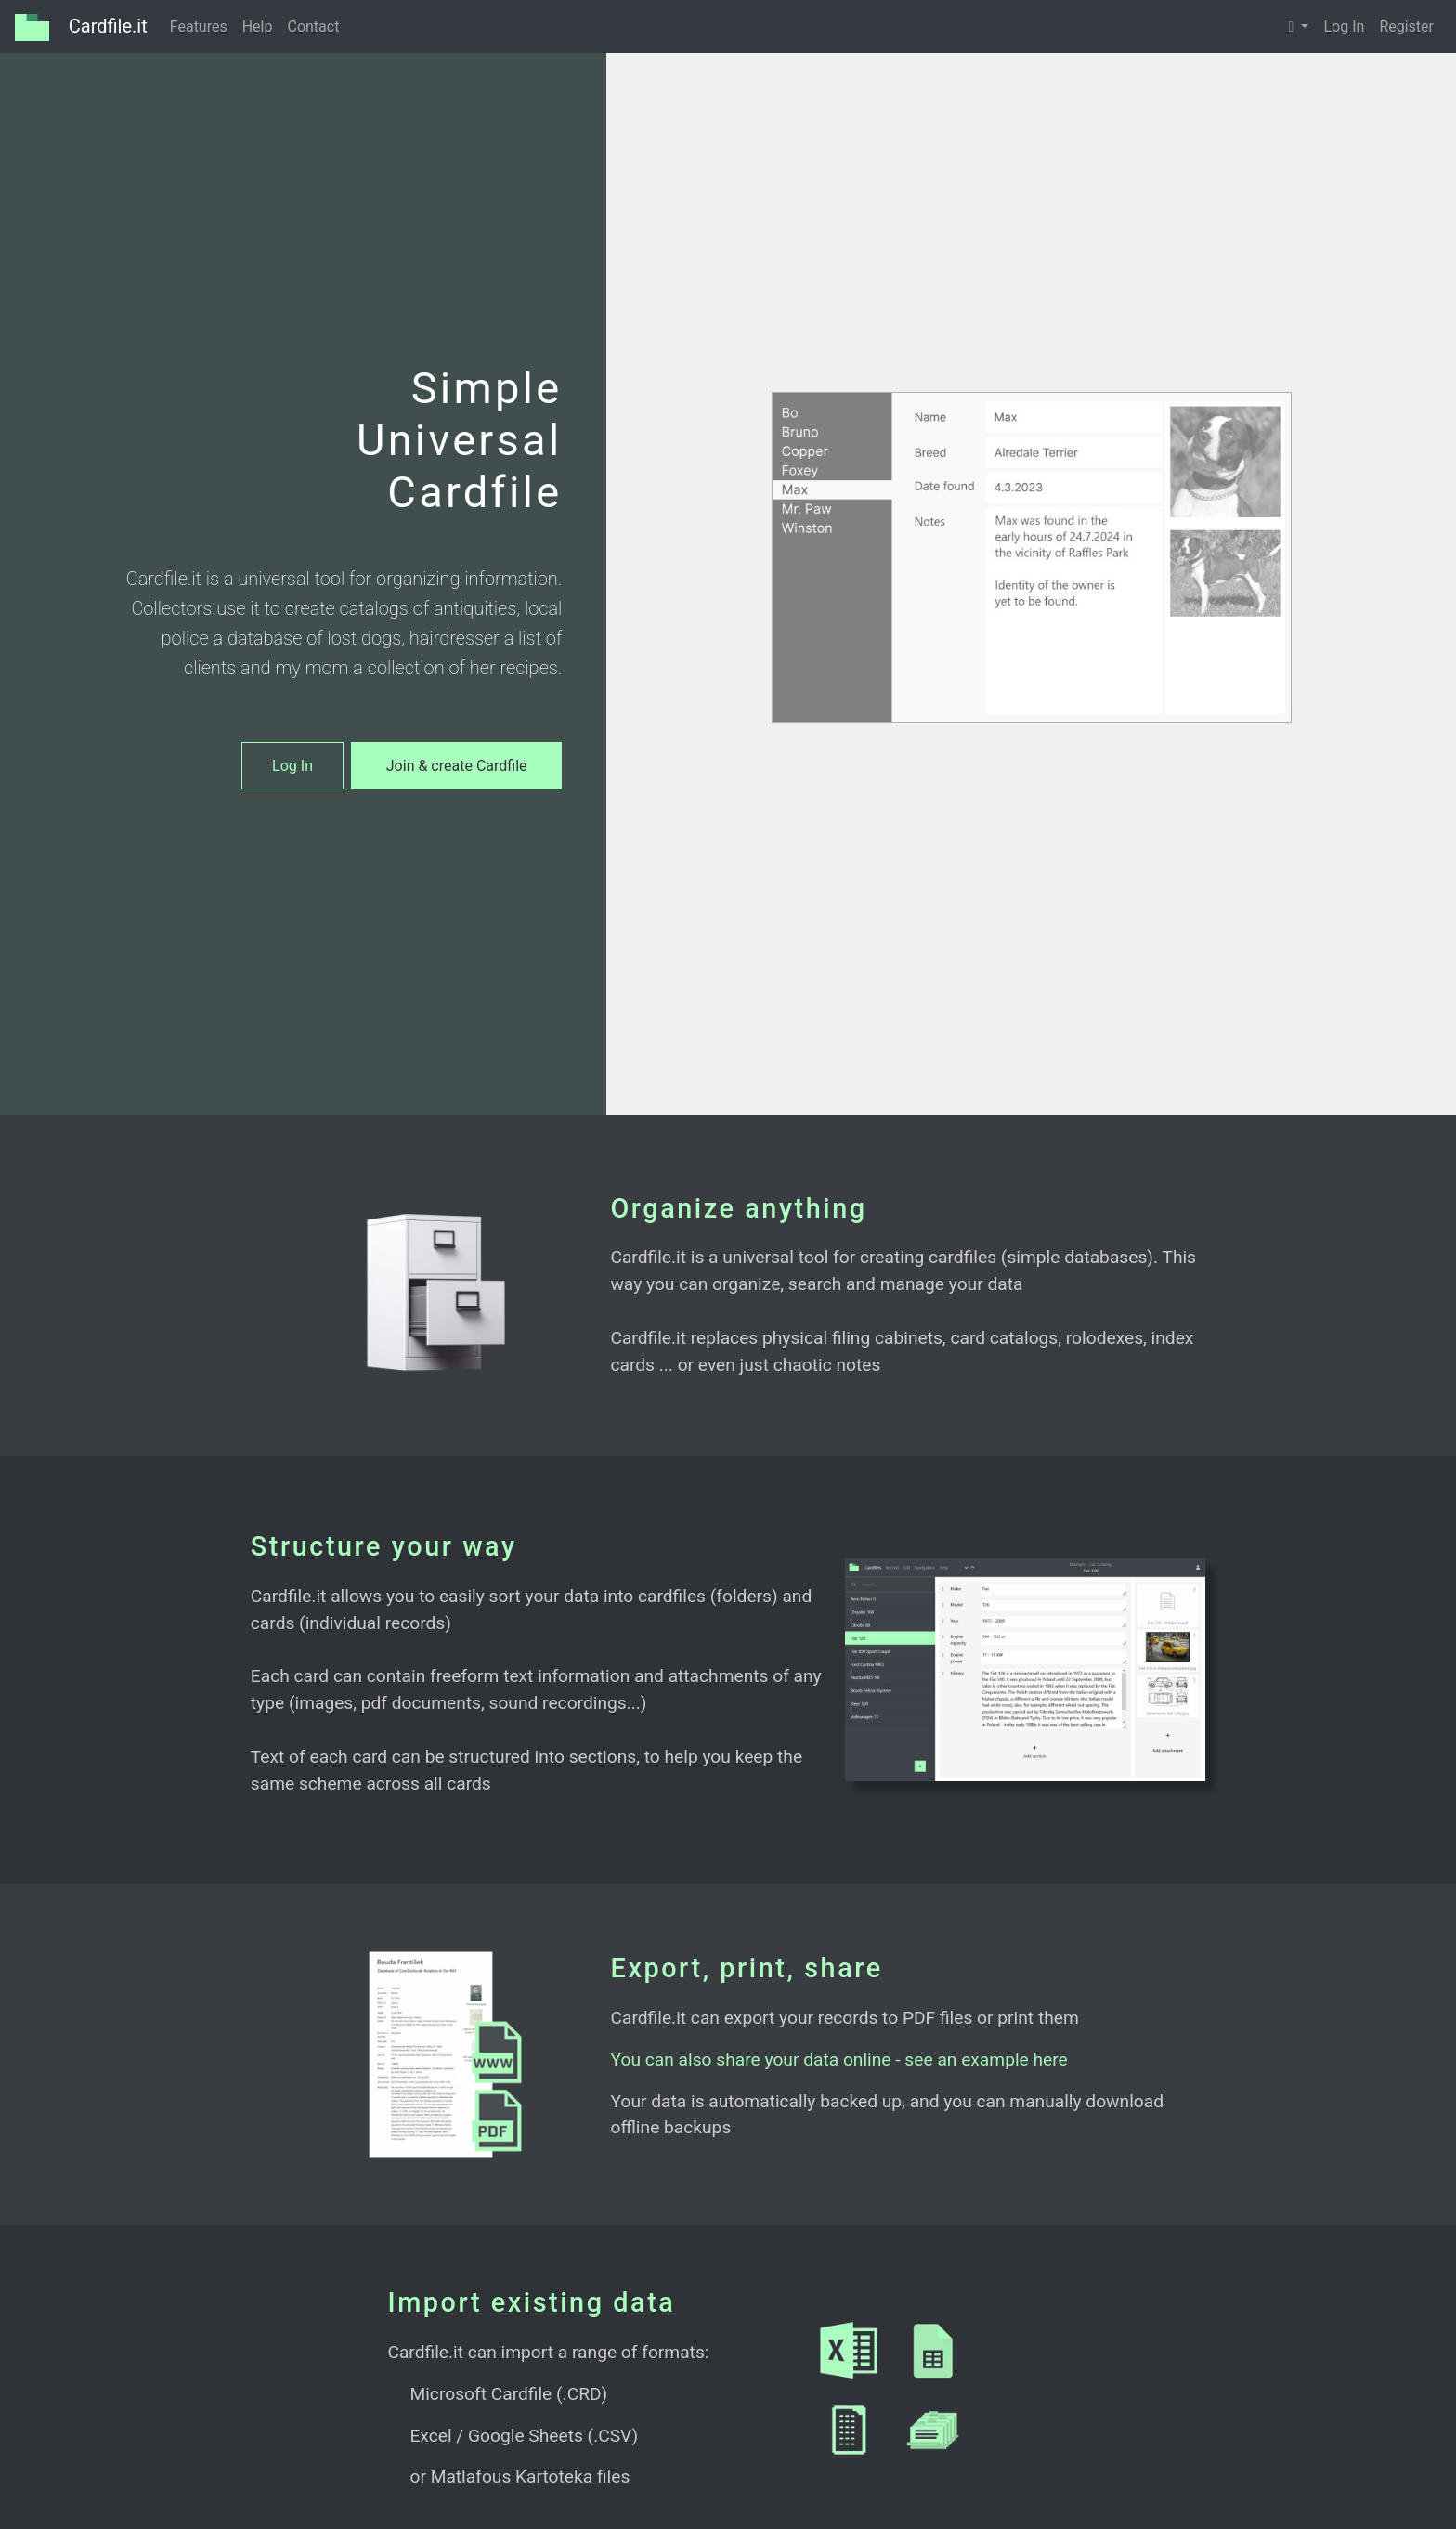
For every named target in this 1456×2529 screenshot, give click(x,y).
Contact (313, 26)
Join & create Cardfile (456, 766)
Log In (1343, 26)
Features (199, 26)
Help (257, 26)
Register (1406, 26)
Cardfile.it (81, 27)
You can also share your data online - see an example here (839, 2059)
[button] (1299, 27)
